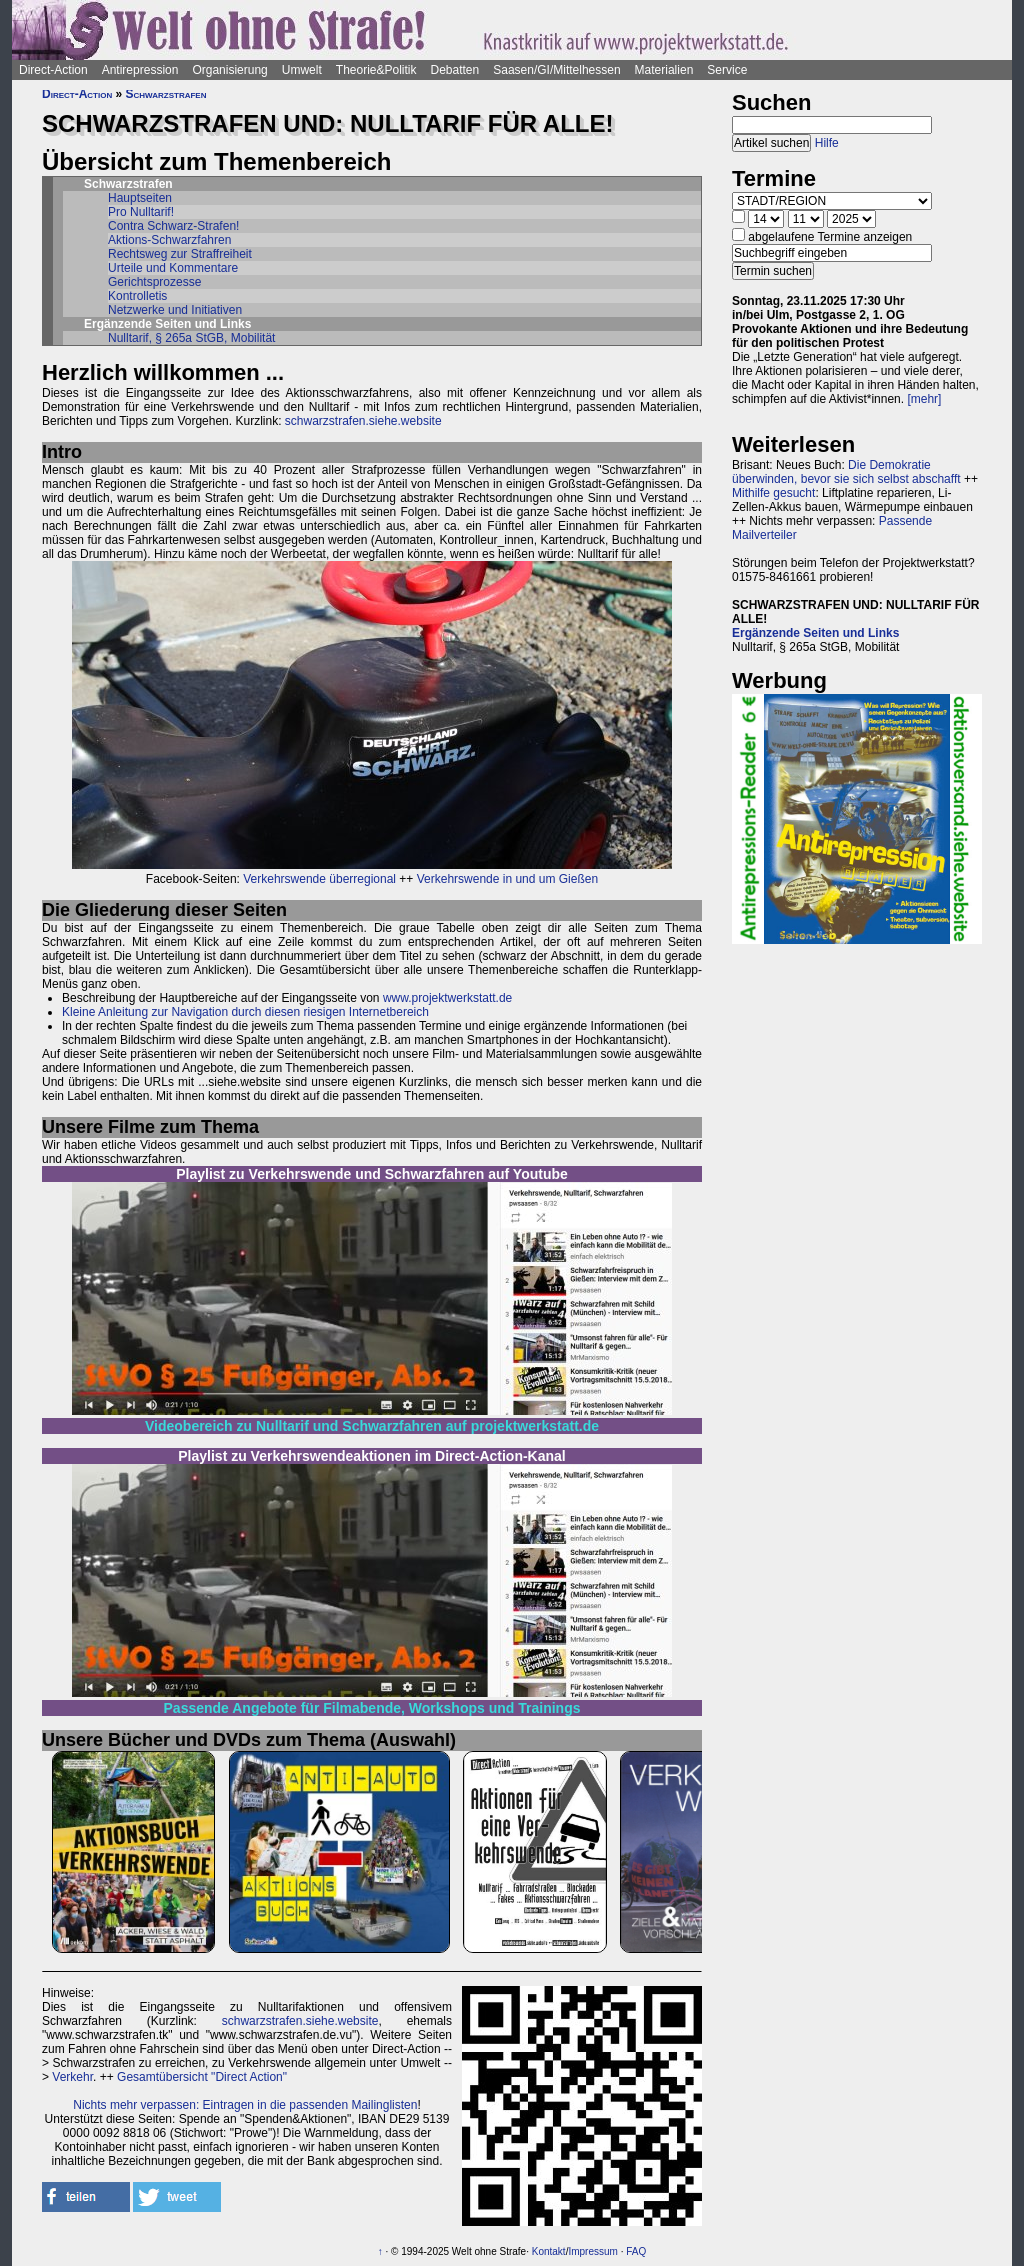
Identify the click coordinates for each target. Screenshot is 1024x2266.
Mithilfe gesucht (773, 493)
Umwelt (302, 70)
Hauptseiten (140, 198)
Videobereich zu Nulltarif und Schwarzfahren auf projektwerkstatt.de (372, 1426)
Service (727, 70)
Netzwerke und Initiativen (175, 310)
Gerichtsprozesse (154, 282)
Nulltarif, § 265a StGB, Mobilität (191, 338)
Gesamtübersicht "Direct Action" (202, 2077)
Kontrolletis (137, 296)
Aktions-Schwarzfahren (169, 240)
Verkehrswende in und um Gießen (507, 879)
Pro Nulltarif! (141, 212)
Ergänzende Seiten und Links (815, 633)
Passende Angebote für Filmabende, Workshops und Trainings (372, 1708)
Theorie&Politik (376, 70)
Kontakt (549, 2251)
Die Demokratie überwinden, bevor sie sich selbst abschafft (846, 472)
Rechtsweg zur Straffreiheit (180, 254)
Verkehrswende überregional (319, 879)
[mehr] (924, 399)
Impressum (592, 2251)
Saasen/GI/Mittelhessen (556, 70)
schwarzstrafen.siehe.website (363, 421)
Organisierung (229, 70)
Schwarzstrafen (166, 94)
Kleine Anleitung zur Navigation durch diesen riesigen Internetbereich (245, 1012)
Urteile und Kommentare (173, 268)
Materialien (664, 70)
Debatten (455, 70)
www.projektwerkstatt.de (447, 998)
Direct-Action (53, 70)
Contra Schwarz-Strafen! (173, 226)
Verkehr (72, 2077)
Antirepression (140, 70)
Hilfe (827, 143)
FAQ (636, 2251)
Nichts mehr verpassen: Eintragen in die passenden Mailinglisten (245, 2105)
